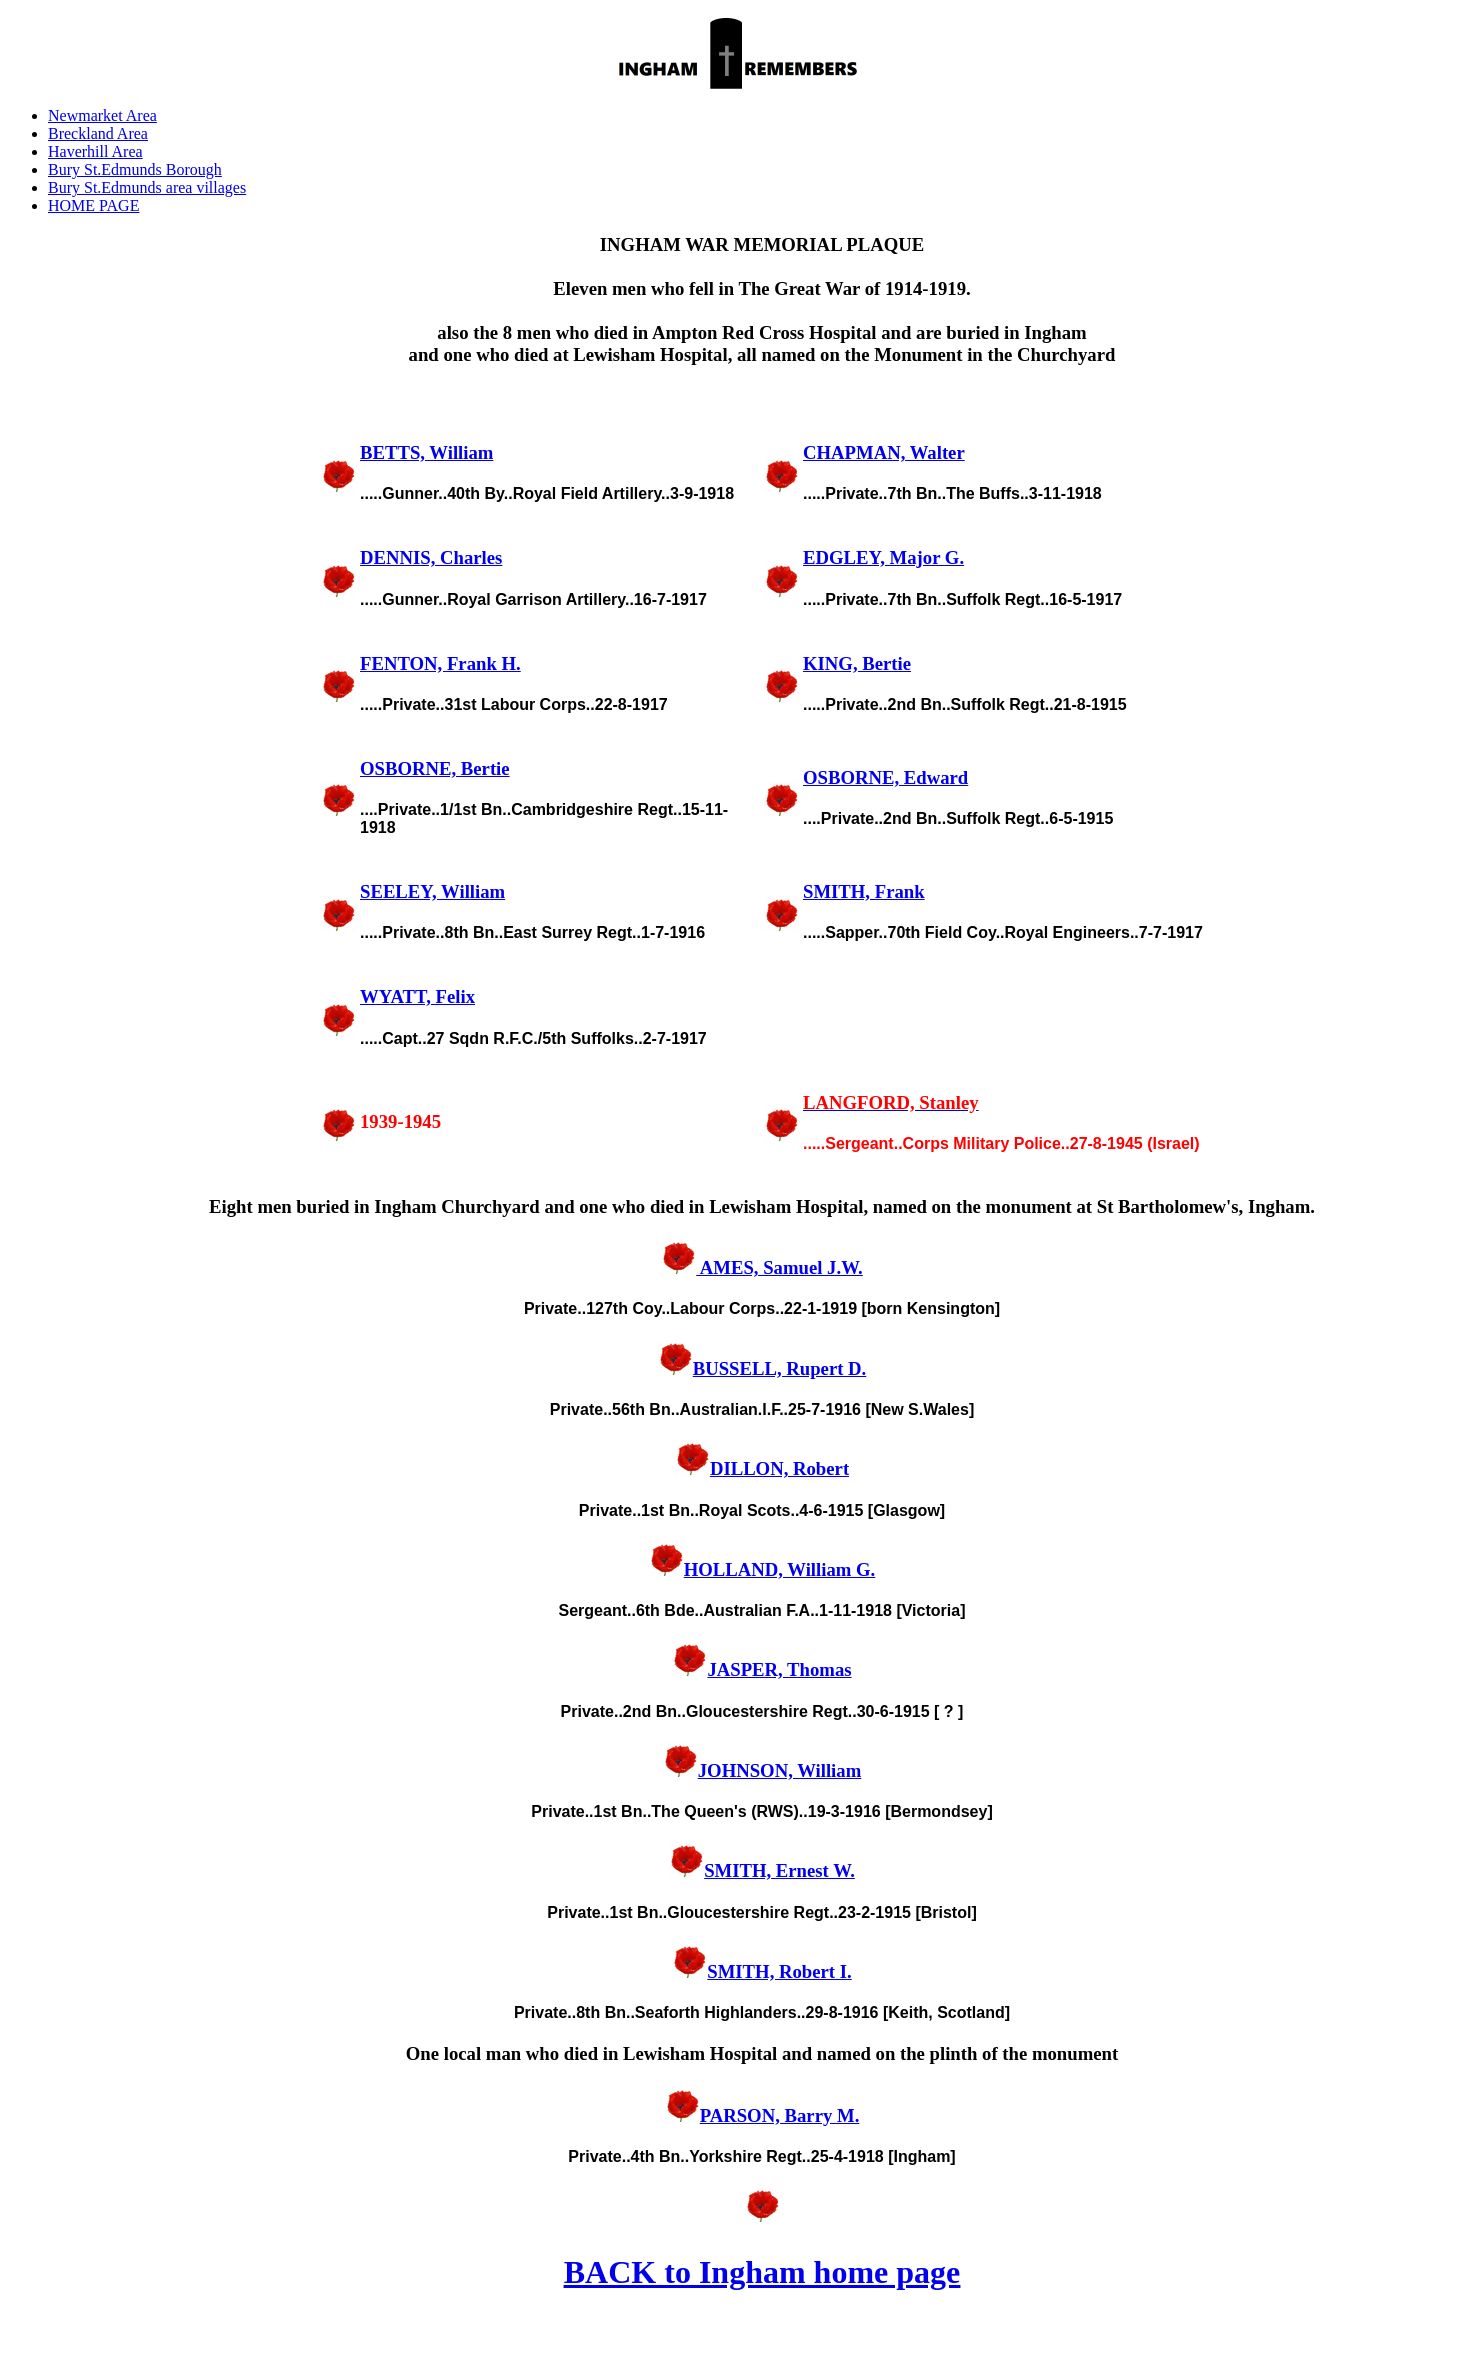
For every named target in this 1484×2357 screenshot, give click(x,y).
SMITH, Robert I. (761, 1971)
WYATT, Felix (417, 996)
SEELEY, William (432, 891)
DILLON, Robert (762, 1468)
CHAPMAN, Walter (884, 452)
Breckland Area (98, 133)
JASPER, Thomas (761, 1669)
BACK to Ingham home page (762, 2272)
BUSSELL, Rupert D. (762, 1368)
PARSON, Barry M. (762, 2115)
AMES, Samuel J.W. (762, 1267)
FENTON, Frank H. (440, 663)
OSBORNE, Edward (885, 777)
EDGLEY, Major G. (883, 557)
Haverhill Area (95, 151)
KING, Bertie (857, 663)
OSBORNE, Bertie (435, 768)
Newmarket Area (102, 115)
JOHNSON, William (762, 1770)
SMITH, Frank (864, 891)
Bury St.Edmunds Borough (135, 169)
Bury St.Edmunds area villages (147, 187)
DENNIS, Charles (431, 557)
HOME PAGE (93, 205)
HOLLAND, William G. (762, 1569)
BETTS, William (426, 452)
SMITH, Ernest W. (762, 1870)
